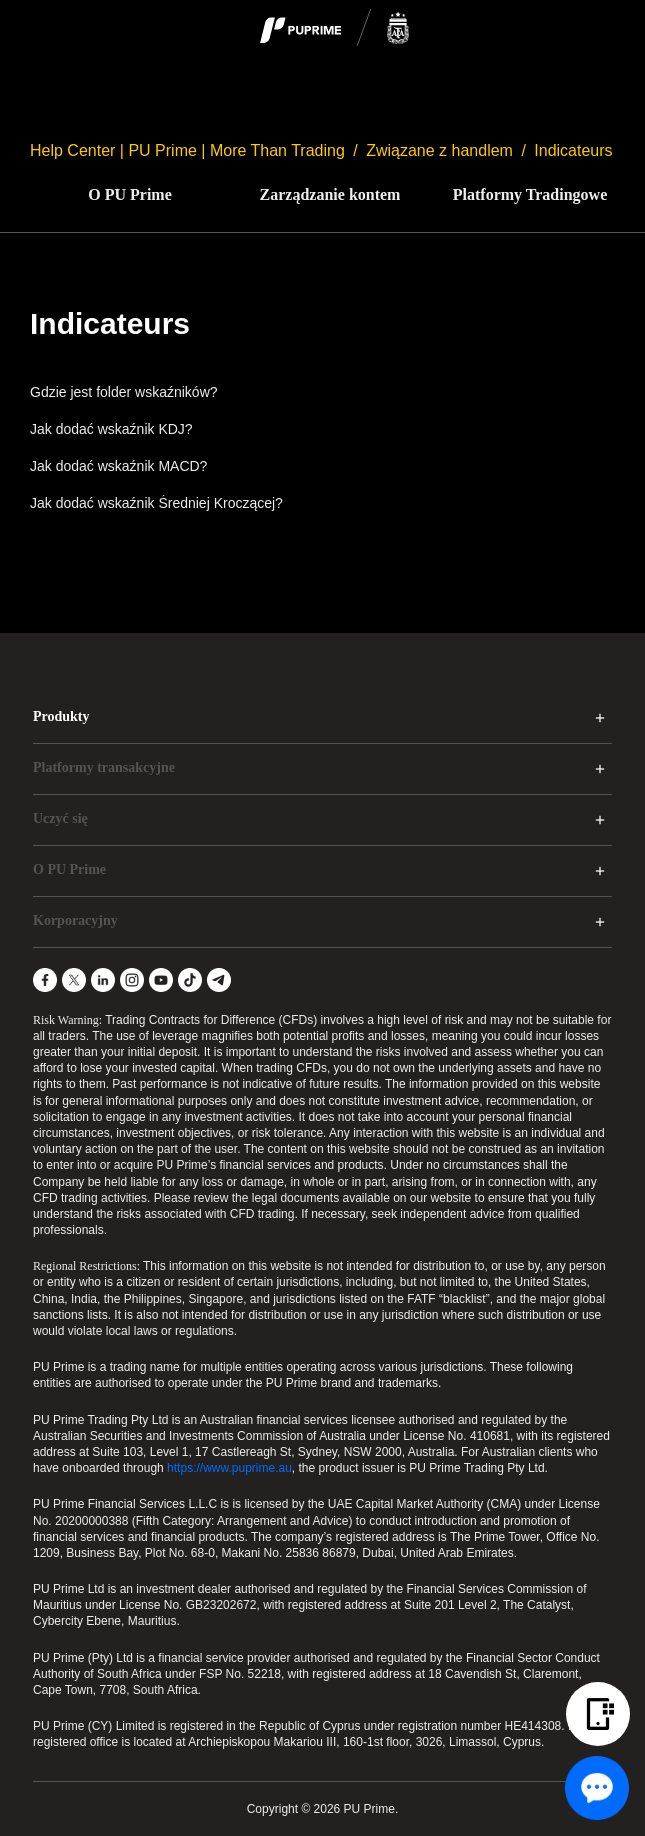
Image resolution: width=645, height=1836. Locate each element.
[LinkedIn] (103, 980)
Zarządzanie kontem (330, 194)
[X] (74, 980)
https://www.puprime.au (229, 1468)
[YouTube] (161, 980)
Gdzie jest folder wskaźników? (124, 392)
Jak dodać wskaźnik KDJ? (111, 429)
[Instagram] (132, 980)
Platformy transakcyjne (104, 767)
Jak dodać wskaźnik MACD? (118, 466)
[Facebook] (45, 980)
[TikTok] (190, 980)
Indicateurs (573, 150)
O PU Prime (130, 194)
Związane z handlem (439, 150)
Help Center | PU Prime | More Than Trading (187, 150)
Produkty (61, 716)
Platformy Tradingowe (530, 194)
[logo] (335, 29)
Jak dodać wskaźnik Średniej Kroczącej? (156, 503)
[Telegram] (219, 980)
